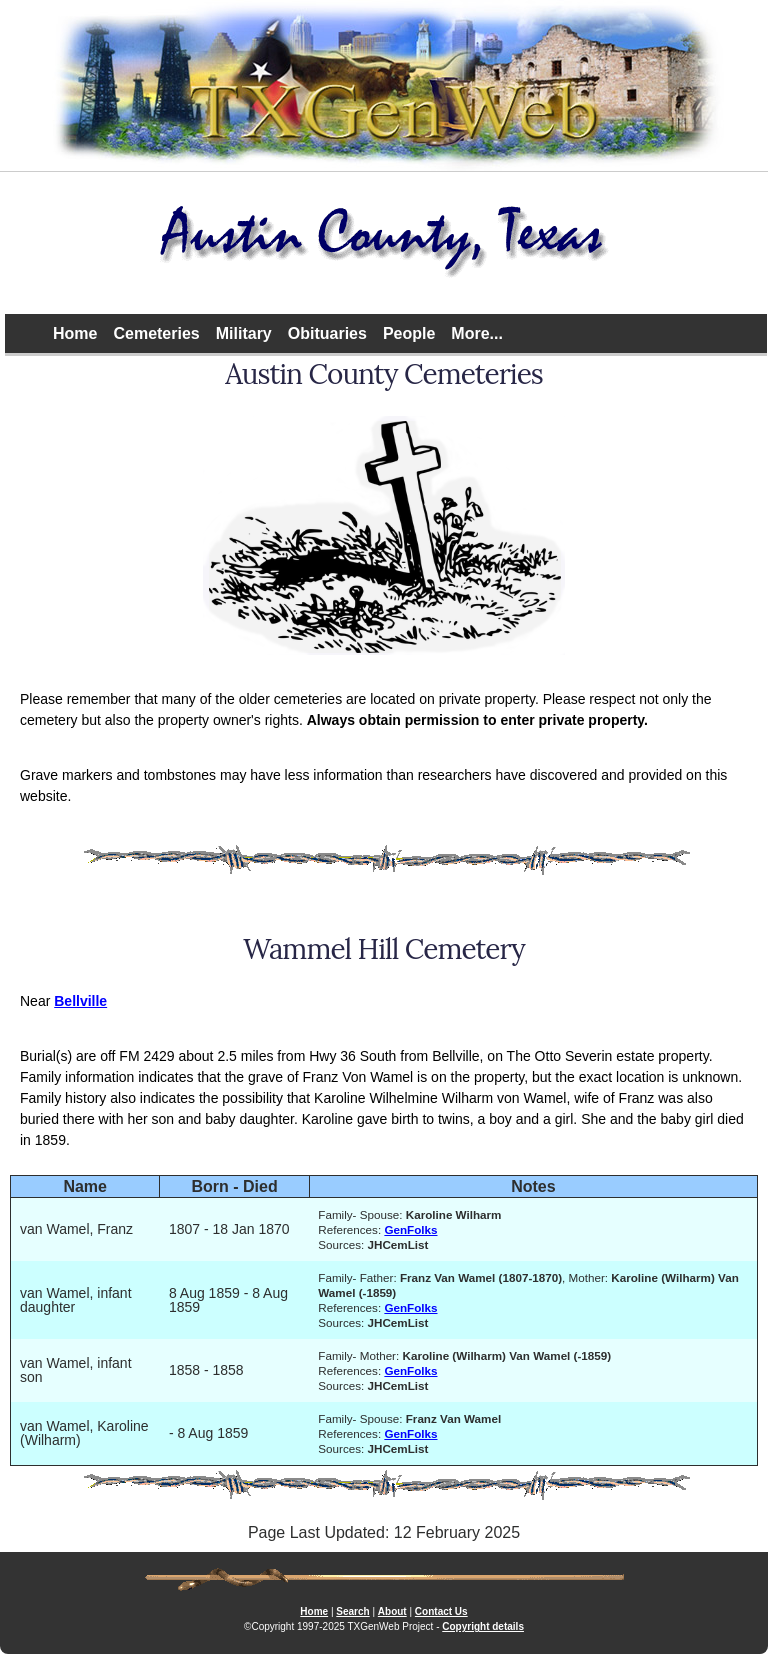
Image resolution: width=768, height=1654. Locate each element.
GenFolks (410, 1229)
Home (75, 333)
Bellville (80, 1001)
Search (352, 1611)
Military (244, 333)
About (392, 1611)
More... (477, 333)
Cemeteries (156, 333)
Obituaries (327, 333)
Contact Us (441, 1611)
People (409, 333)
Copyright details (483, 1626)
